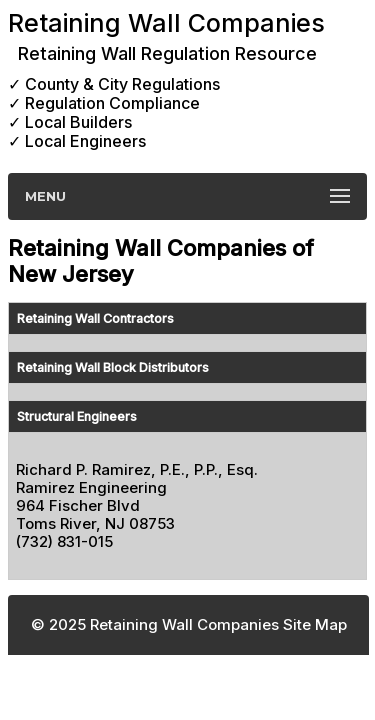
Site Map (315, 624)
